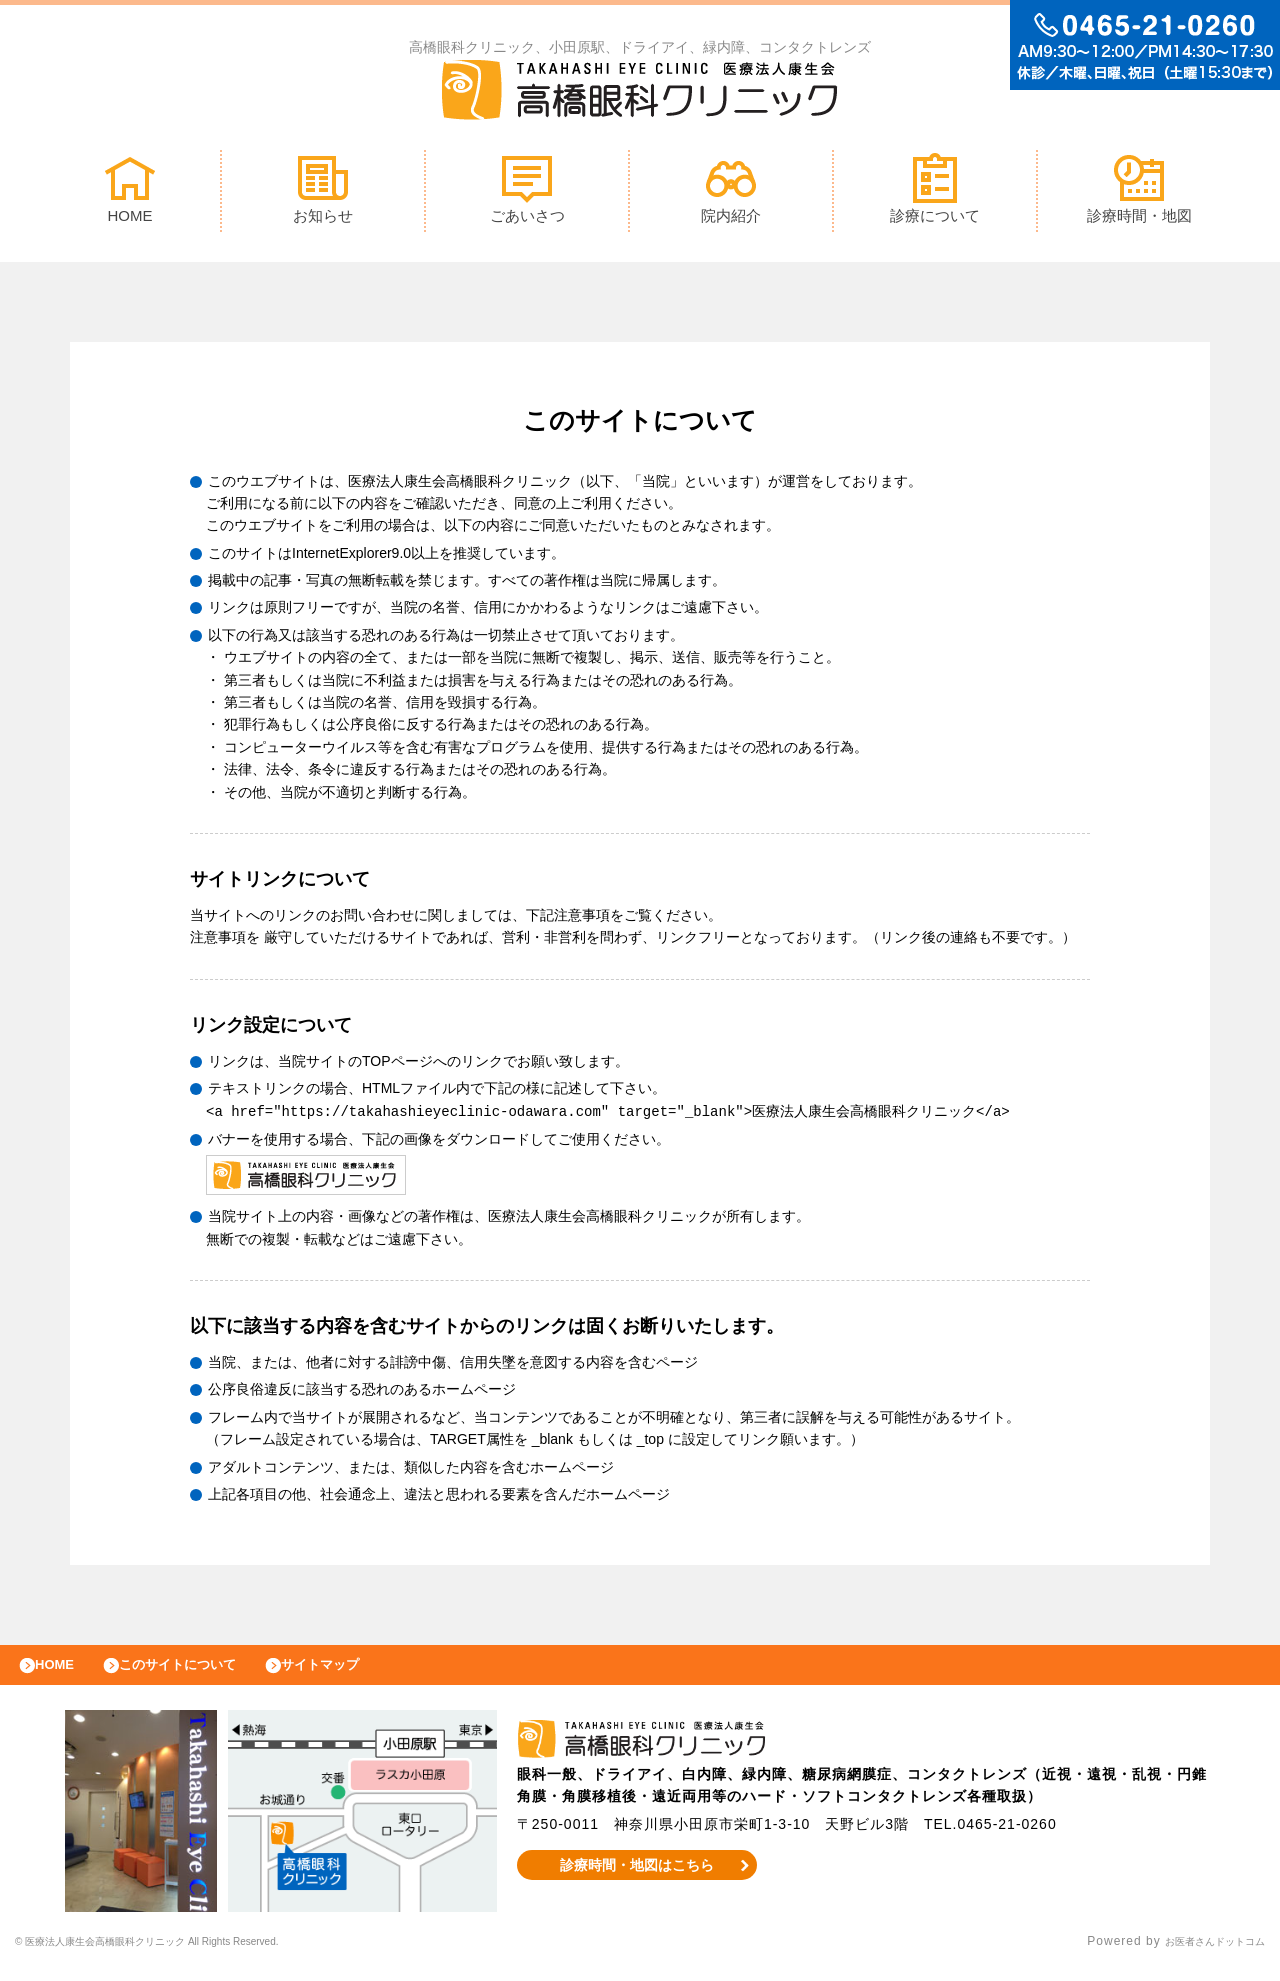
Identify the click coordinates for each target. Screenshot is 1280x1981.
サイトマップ (366, 1674)
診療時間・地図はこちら (636, 1879)
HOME (130, 193)
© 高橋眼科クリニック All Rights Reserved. (192, 1956)
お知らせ (323, 193)
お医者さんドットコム (1200, 1956)
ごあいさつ (527, 193)
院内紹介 (731, 193)
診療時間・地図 (1139, 193)
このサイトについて (203, 1674)
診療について (935, 193)
